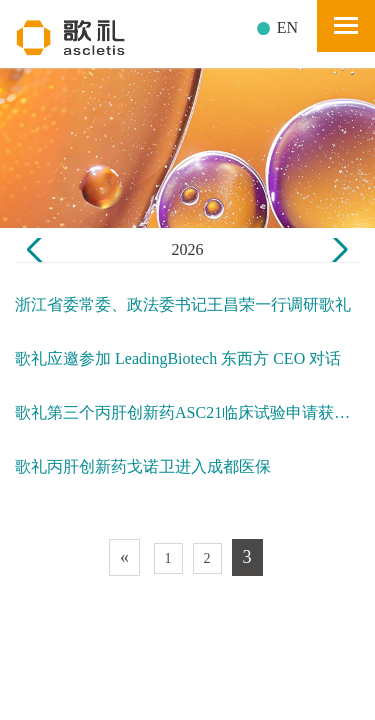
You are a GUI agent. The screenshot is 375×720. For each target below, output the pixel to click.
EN (287, 27)
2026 (188, 249)
